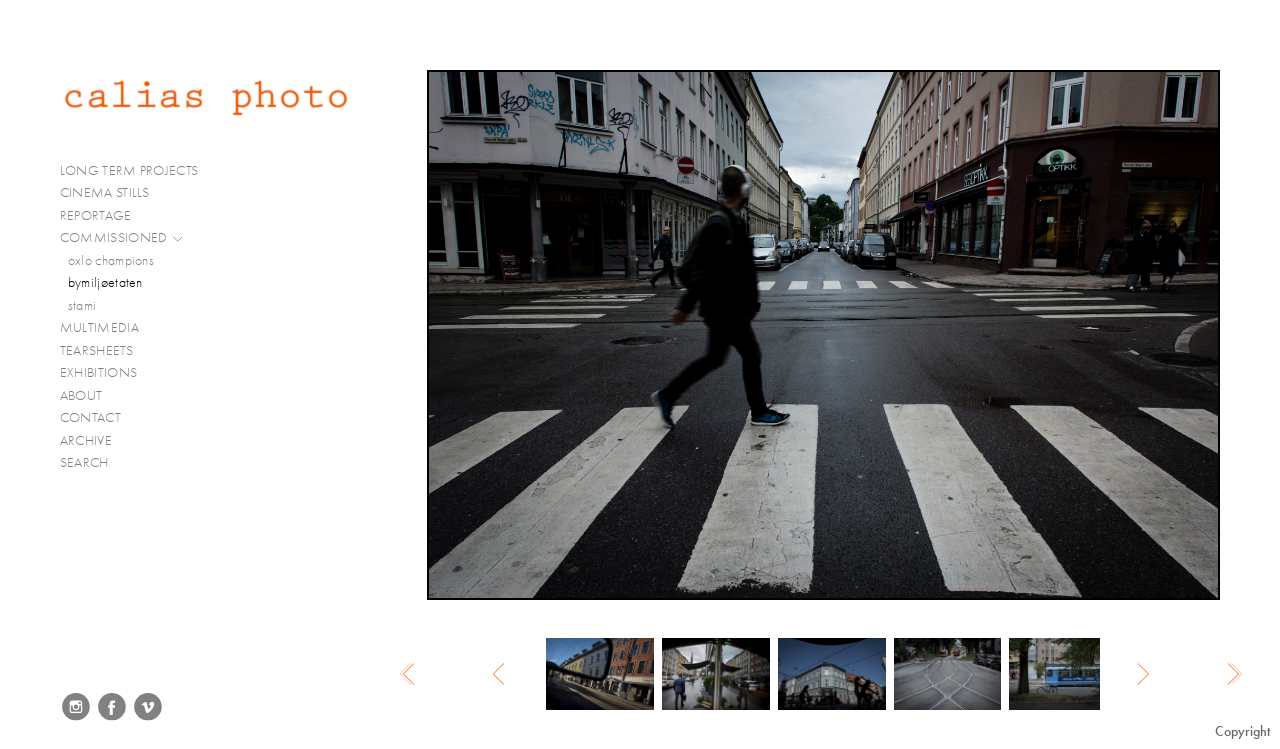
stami (82, 305)
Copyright (1242, 731)
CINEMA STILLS (113, 193)
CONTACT (90, 417)
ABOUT (81, 395)
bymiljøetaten (105, 282)
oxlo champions (111, 260)
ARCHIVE (86, 440)
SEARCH (84, 462)
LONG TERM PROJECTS (137, 171)
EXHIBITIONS (98, 372)
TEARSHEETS (96, 350)
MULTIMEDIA (108, 328)
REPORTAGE (104, 216)
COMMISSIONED (122, 238)
